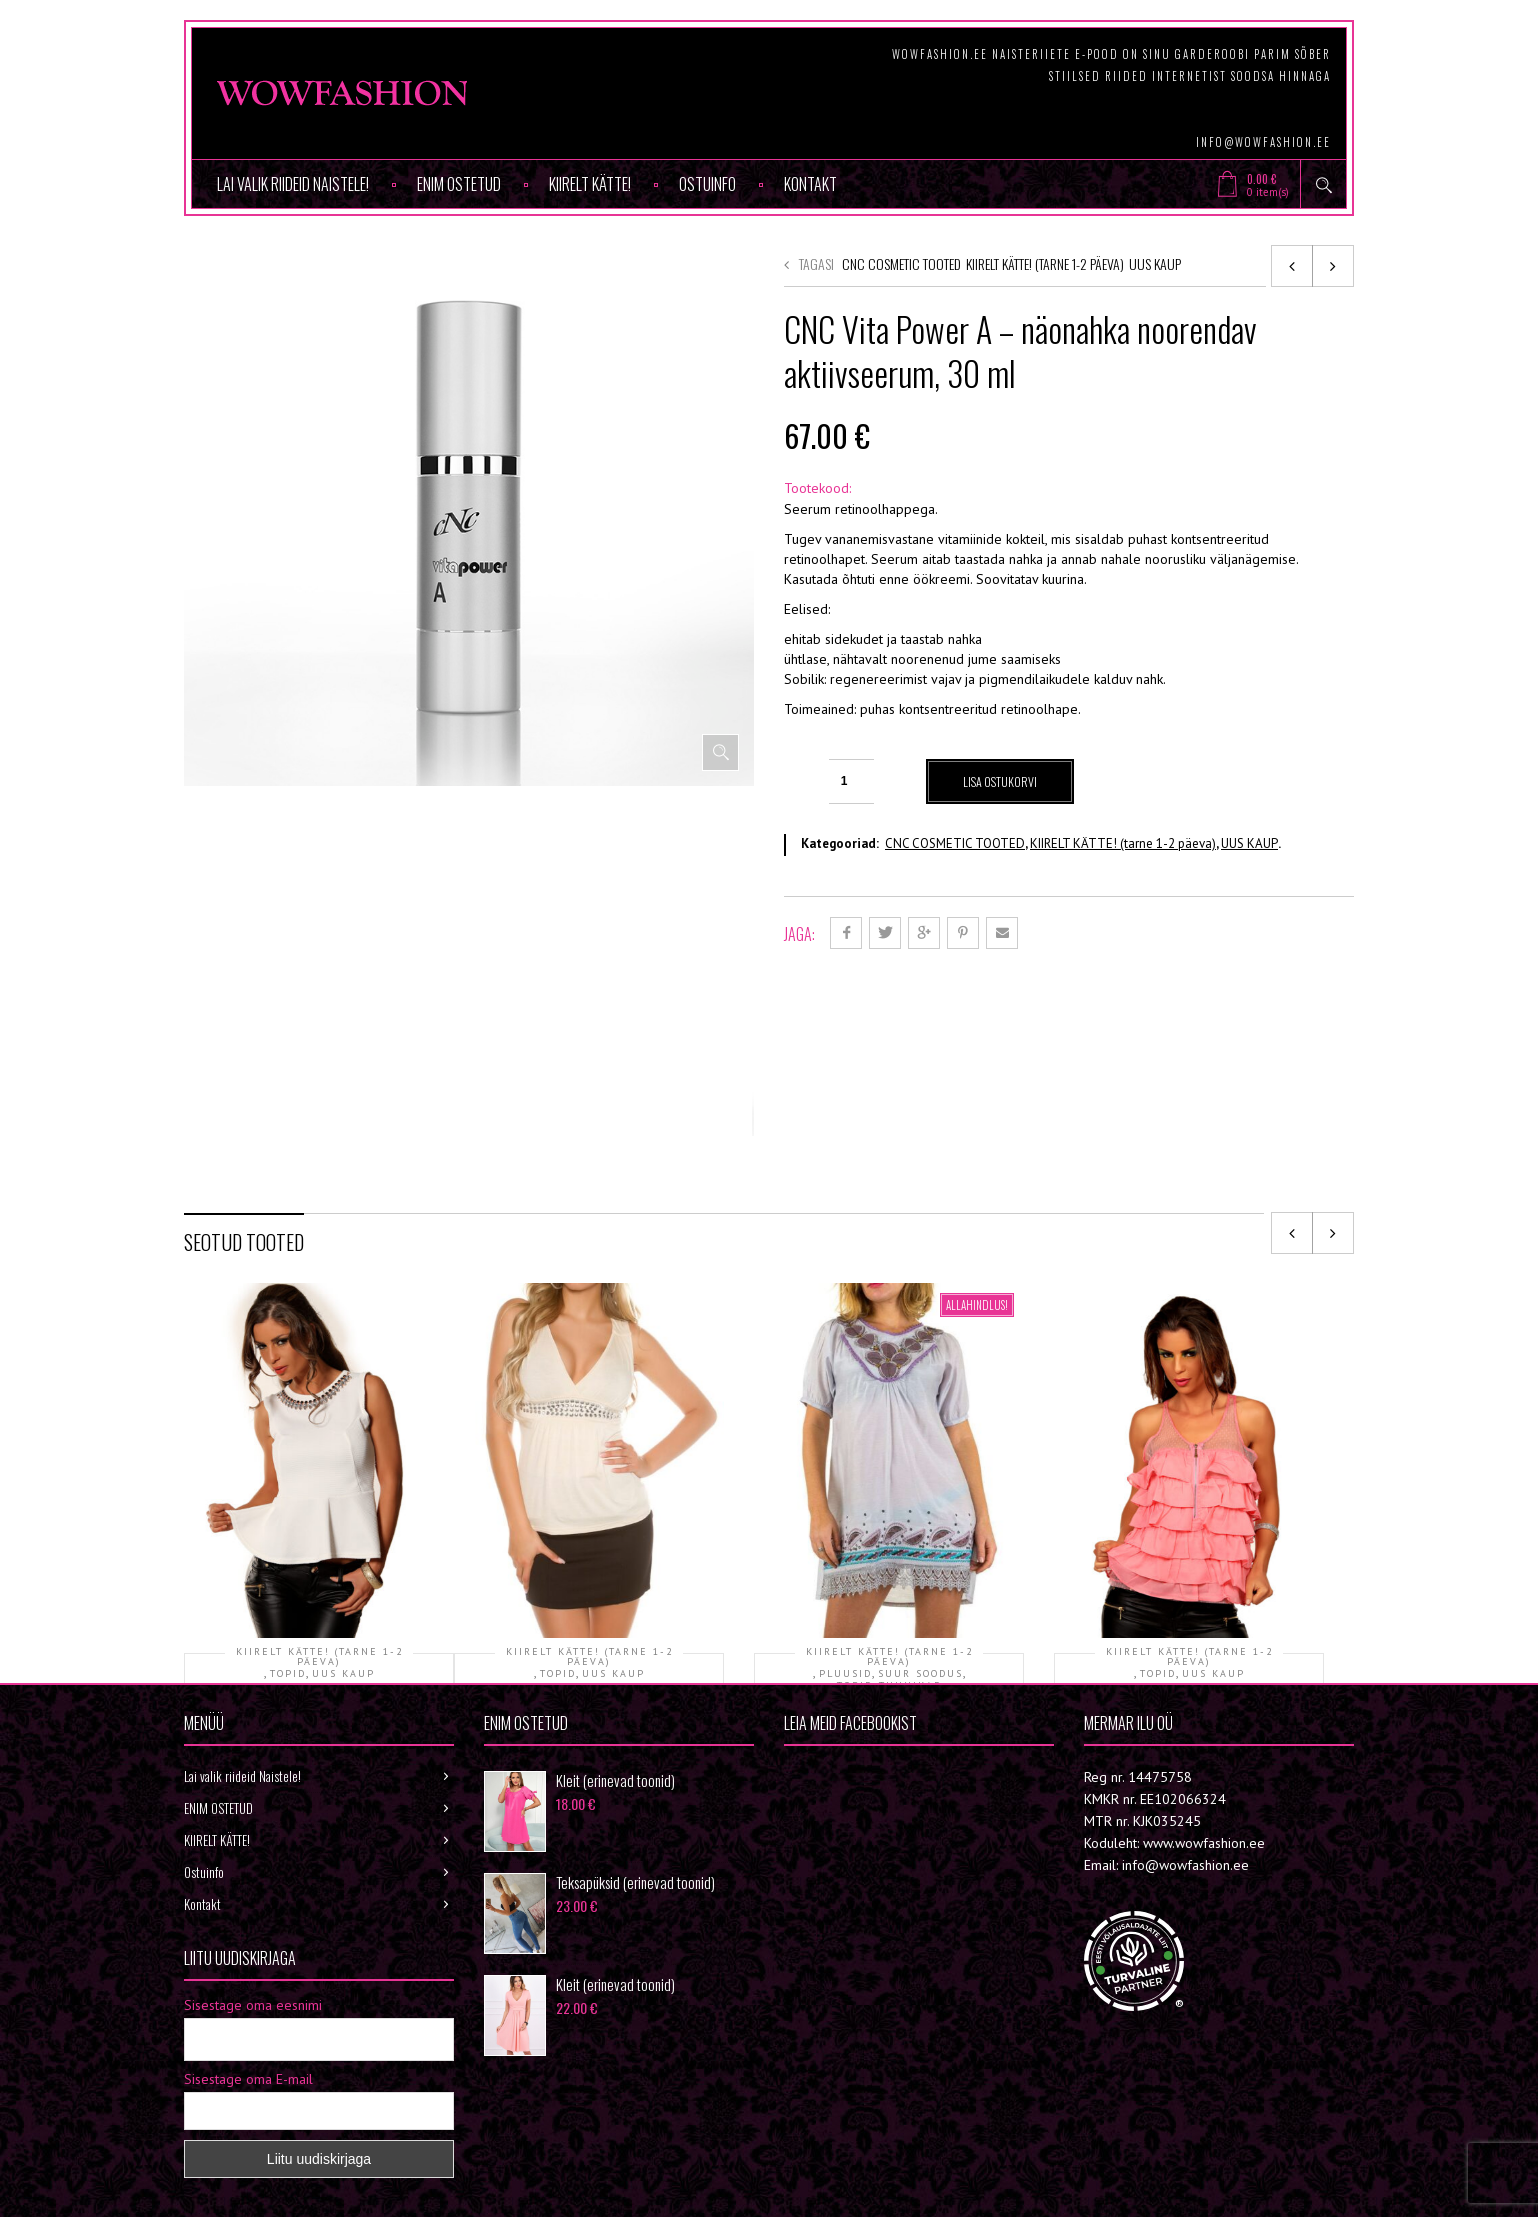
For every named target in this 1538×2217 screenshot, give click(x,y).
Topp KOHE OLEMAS (319, 1495)
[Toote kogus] (851, 781)
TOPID (288, 1464)
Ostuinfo (707, 184)
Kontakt (810, 184)
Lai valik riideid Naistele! (293, 184)
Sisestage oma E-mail (248, 1987)
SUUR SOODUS (920, 1464)
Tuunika (889, 1507)
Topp (589, 1495)
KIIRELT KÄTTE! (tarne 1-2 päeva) (1045, 263)
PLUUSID (845, 1464)
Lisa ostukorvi (1001, 781)
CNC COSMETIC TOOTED (901, 263)
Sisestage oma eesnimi (253, 1913)
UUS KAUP (1155, 263)
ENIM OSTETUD (459, 184)
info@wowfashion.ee (1263, 142)
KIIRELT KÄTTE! (590, 184)
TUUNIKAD (910, 1476)
